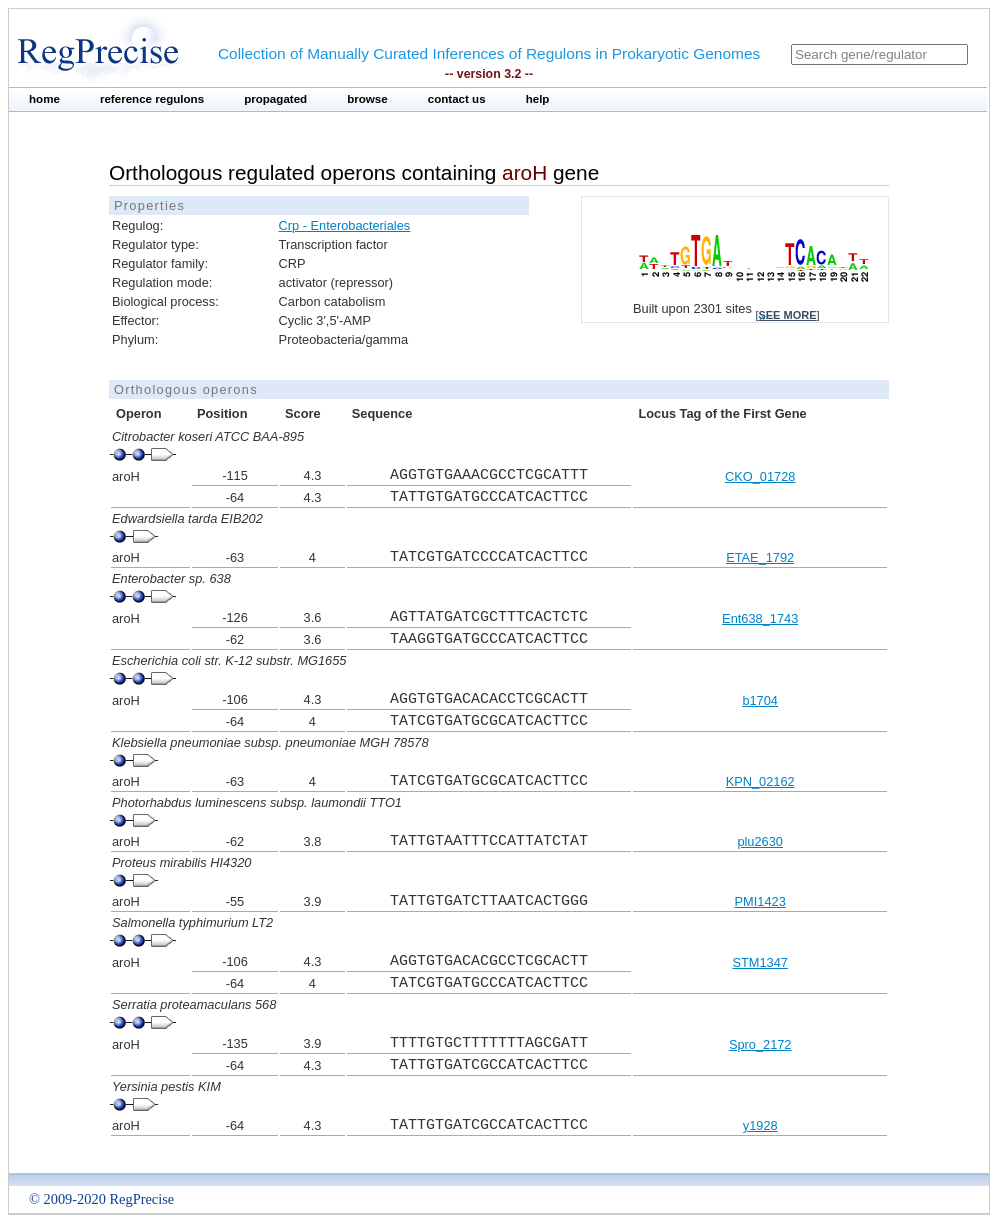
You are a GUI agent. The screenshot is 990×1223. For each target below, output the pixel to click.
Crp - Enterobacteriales (345, 225)
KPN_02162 (760, 781)
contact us (457, 99)
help (538, 99)
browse (367, 99)
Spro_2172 (760, 1044)
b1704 (760, 700)
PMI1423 (760, 901)
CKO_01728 (760, 476)
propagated (275, 99)
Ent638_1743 (760, 618)
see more (787, 315)
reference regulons (152, 99)
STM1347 (759, 962)
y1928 (760, 1125)
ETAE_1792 (760, 557)
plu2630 (760, 841)
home (44, 99)
